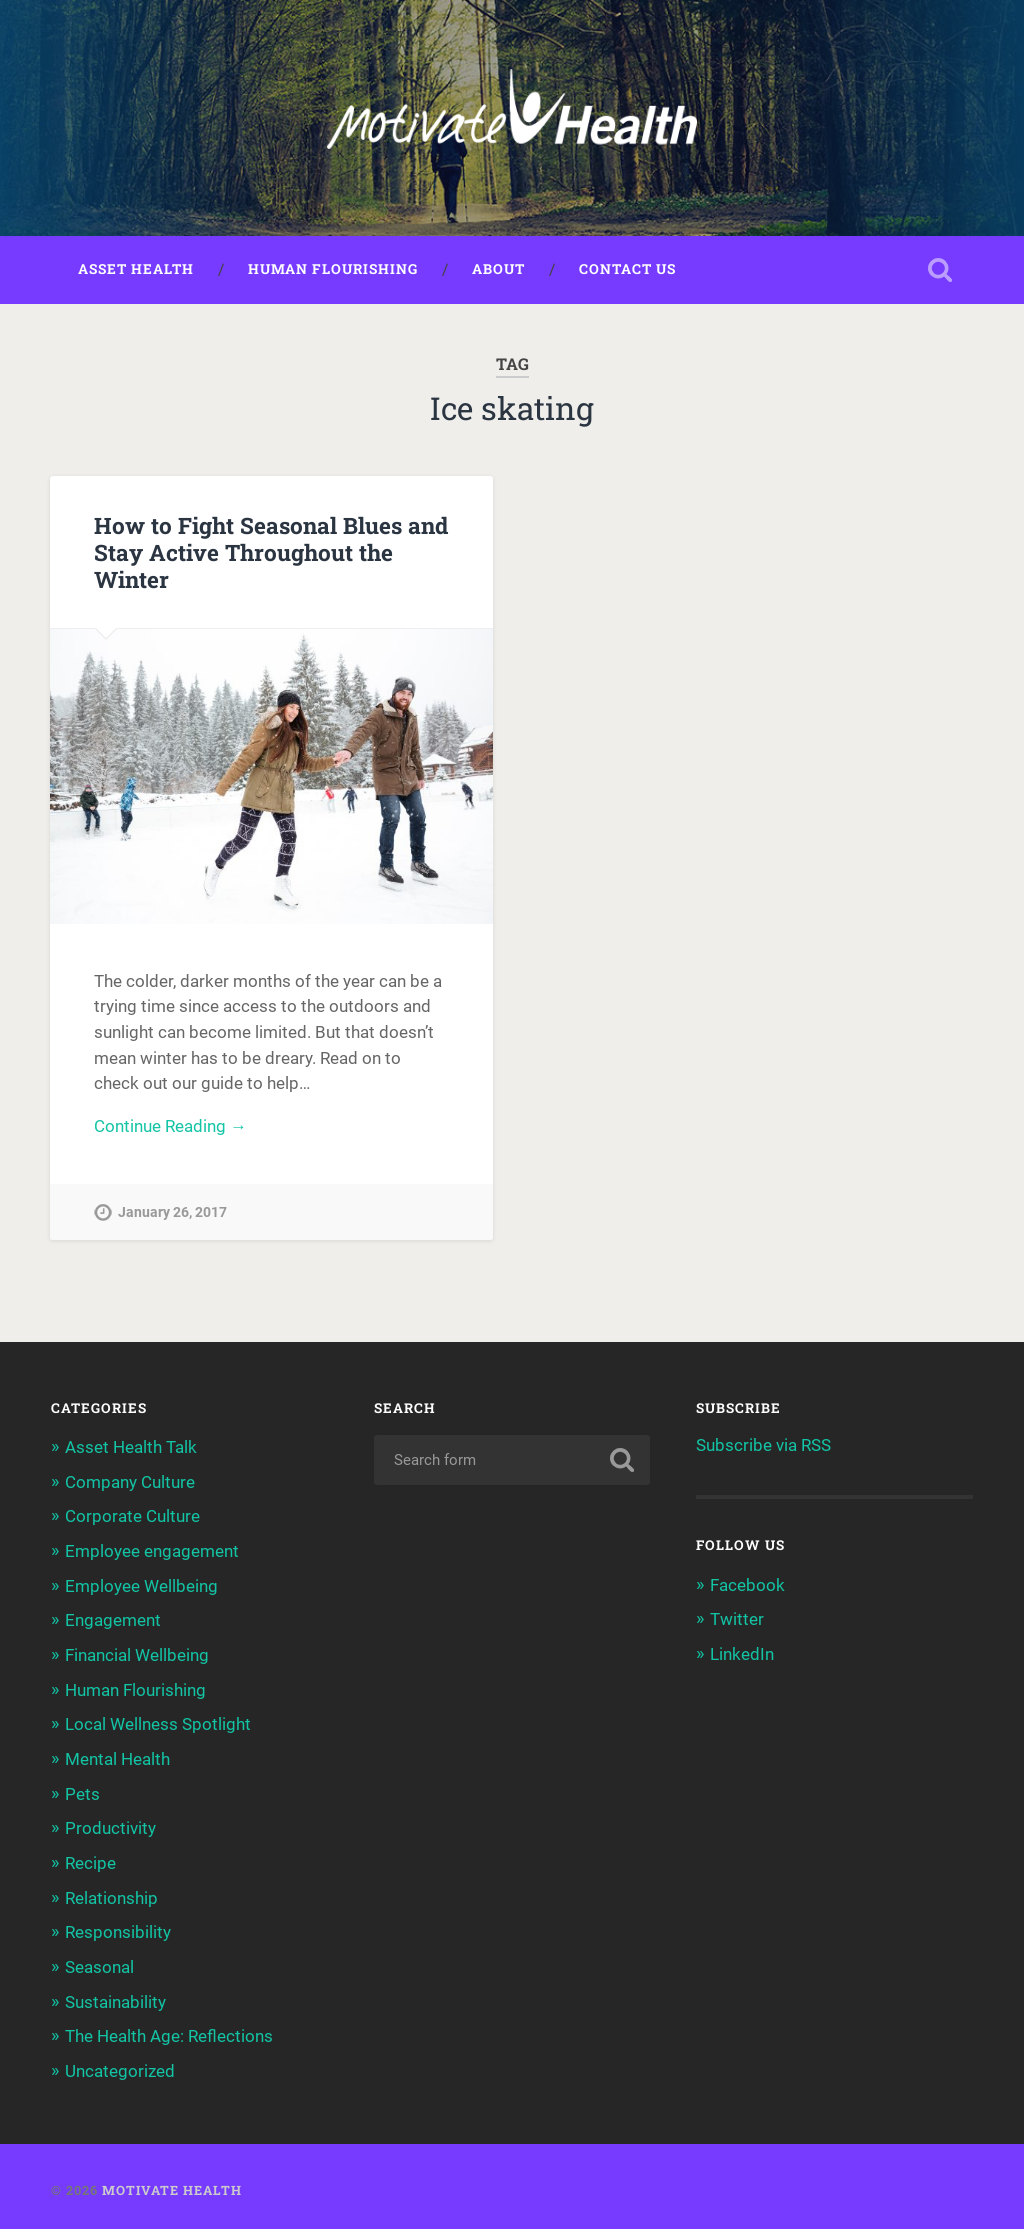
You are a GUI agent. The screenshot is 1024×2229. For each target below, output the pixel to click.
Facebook (747, 1587)
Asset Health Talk (131, 1449)
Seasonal (99, 1962)
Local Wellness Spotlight (158, 1723)
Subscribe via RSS (763, 1447)
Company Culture (130, 1483)
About (498, 271)
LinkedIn (742, 1655)
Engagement (113, 1620)
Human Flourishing (333, 271)
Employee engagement (152, 1552)
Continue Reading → (170, 1129)
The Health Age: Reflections (169, 2031)
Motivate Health (172, 2183)
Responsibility (118, 1928)
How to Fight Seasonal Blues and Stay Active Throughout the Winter (271, 553)
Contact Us (627, 271)
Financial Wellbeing (137, 1654)
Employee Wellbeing (141, 1586)
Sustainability (115, 1997)
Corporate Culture (132, 1517)
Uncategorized (120, 2065)
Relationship (111, 1894)
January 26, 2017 (172, 1215)
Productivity (110, 1825)
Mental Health (117, 1757)
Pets (82, 1791)
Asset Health (136, 271)
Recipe (90, 1860)
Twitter (737, 1621)
